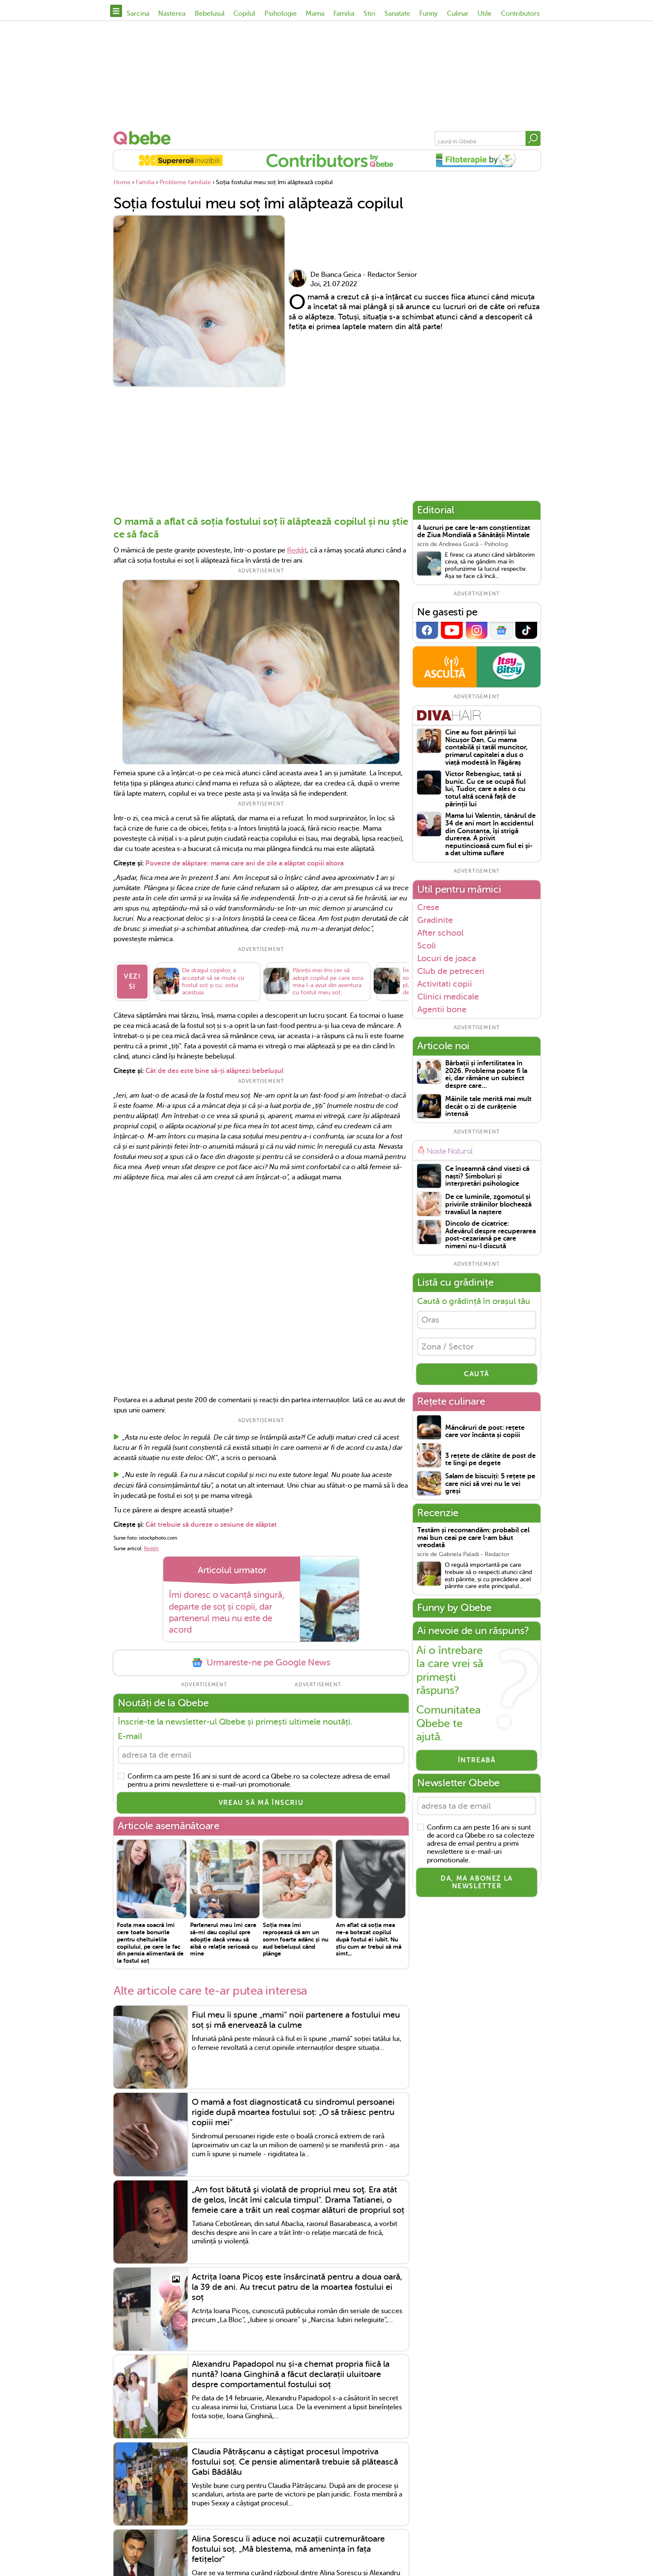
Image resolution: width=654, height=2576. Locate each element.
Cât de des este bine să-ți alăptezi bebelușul (214, 1076)
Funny (428, 13)
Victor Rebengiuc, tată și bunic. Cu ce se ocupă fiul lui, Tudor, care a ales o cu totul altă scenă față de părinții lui (485, 789)
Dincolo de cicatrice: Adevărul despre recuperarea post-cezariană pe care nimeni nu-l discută (490, 1235)
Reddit (297, 550)
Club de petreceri (450, 971)
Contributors (520, 13)
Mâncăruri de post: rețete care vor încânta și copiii (485, 1431)
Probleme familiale (185, 182)
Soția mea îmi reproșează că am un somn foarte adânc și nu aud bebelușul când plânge (295, 1944)
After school (440, 932)
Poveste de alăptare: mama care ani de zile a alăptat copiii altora (244, 863)
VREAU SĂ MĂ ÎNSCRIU (261, 1808)
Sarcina (138, 13)
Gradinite (435, 920)
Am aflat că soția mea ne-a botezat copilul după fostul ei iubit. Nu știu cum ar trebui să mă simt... (368, 1944)
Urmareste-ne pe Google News (261, 1668)
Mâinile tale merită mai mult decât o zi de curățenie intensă (488, 1107)
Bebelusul (210, 13)
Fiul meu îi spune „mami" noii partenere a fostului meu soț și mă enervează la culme (296, 2025)
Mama (315, 13)
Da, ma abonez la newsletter (477, 1882)
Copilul (244, 13)
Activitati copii (444, 983)
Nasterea (171, 13)
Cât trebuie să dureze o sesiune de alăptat (210, 1530)
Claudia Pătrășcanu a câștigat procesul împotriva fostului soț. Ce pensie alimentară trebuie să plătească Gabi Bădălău (295, 2467)
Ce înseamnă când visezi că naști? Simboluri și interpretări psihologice (487, 1176)
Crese (428, 907)
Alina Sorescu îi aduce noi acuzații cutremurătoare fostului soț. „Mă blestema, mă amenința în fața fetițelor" (288, 2554)
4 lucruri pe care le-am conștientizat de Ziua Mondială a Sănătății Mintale (473, 531)
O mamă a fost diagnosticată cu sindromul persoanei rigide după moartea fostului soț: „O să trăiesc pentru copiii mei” (293, 2118)
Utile (485, 13)
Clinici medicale (448, 996)
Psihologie (280, 13)
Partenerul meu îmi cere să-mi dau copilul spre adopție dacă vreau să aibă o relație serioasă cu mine (224, 1944)
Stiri (369, 13)
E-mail (130, 1741)
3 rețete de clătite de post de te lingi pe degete (490, 1459)
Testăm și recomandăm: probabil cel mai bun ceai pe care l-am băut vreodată (473, 1538)
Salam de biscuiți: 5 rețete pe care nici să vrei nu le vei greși (490, 1484)
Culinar (458, 13)
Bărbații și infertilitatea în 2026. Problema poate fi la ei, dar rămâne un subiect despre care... (486, 1075)
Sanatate (397, 13)
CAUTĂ (476, 1374)
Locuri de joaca (446, 958)
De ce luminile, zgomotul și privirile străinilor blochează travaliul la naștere (488, 1204)
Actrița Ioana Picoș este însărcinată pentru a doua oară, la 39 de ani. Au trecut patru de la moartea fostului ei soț (297, 2292)
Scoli (426, 945)
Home (122, 182)
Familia (343, 13)
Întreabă (477, 1760)
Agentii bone (441, 1009)
